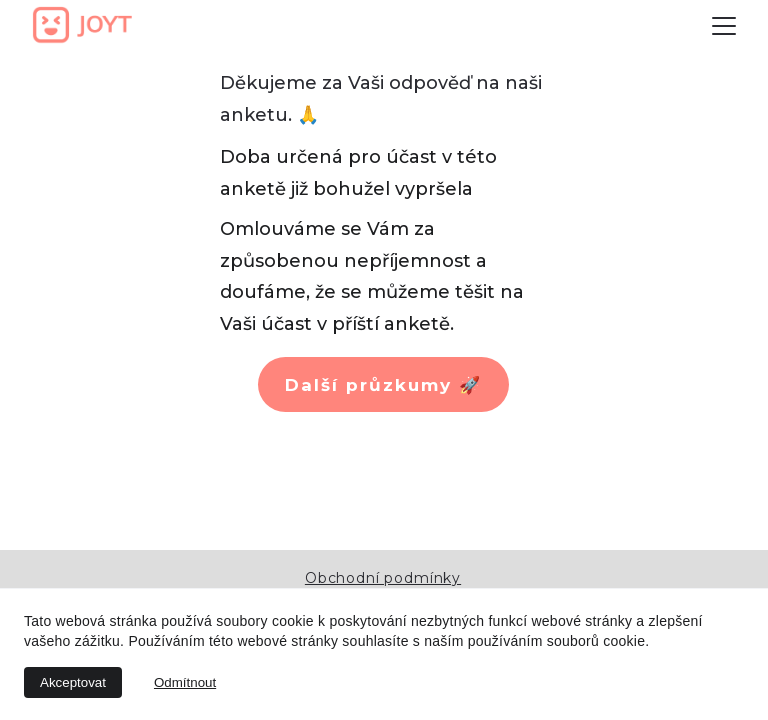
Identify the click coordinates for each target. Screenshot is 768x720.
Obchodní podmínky (383, 578)
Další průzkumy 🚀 (384, 385)
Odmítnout (185, 682)
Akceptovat (73, 682)
